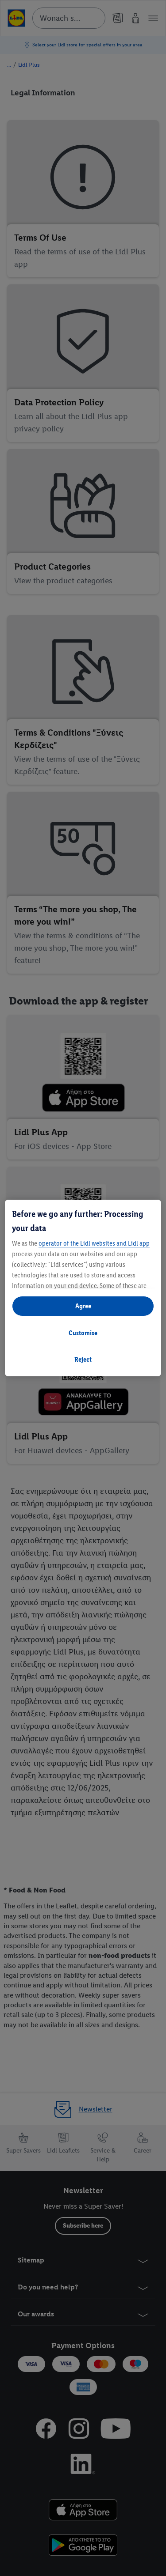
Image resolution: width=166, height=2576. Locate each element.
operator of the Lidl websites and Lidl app (94, 1243)
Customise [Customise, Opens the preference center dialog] (83, 1333)
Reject (83, 1359)
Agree (83, 1306)
